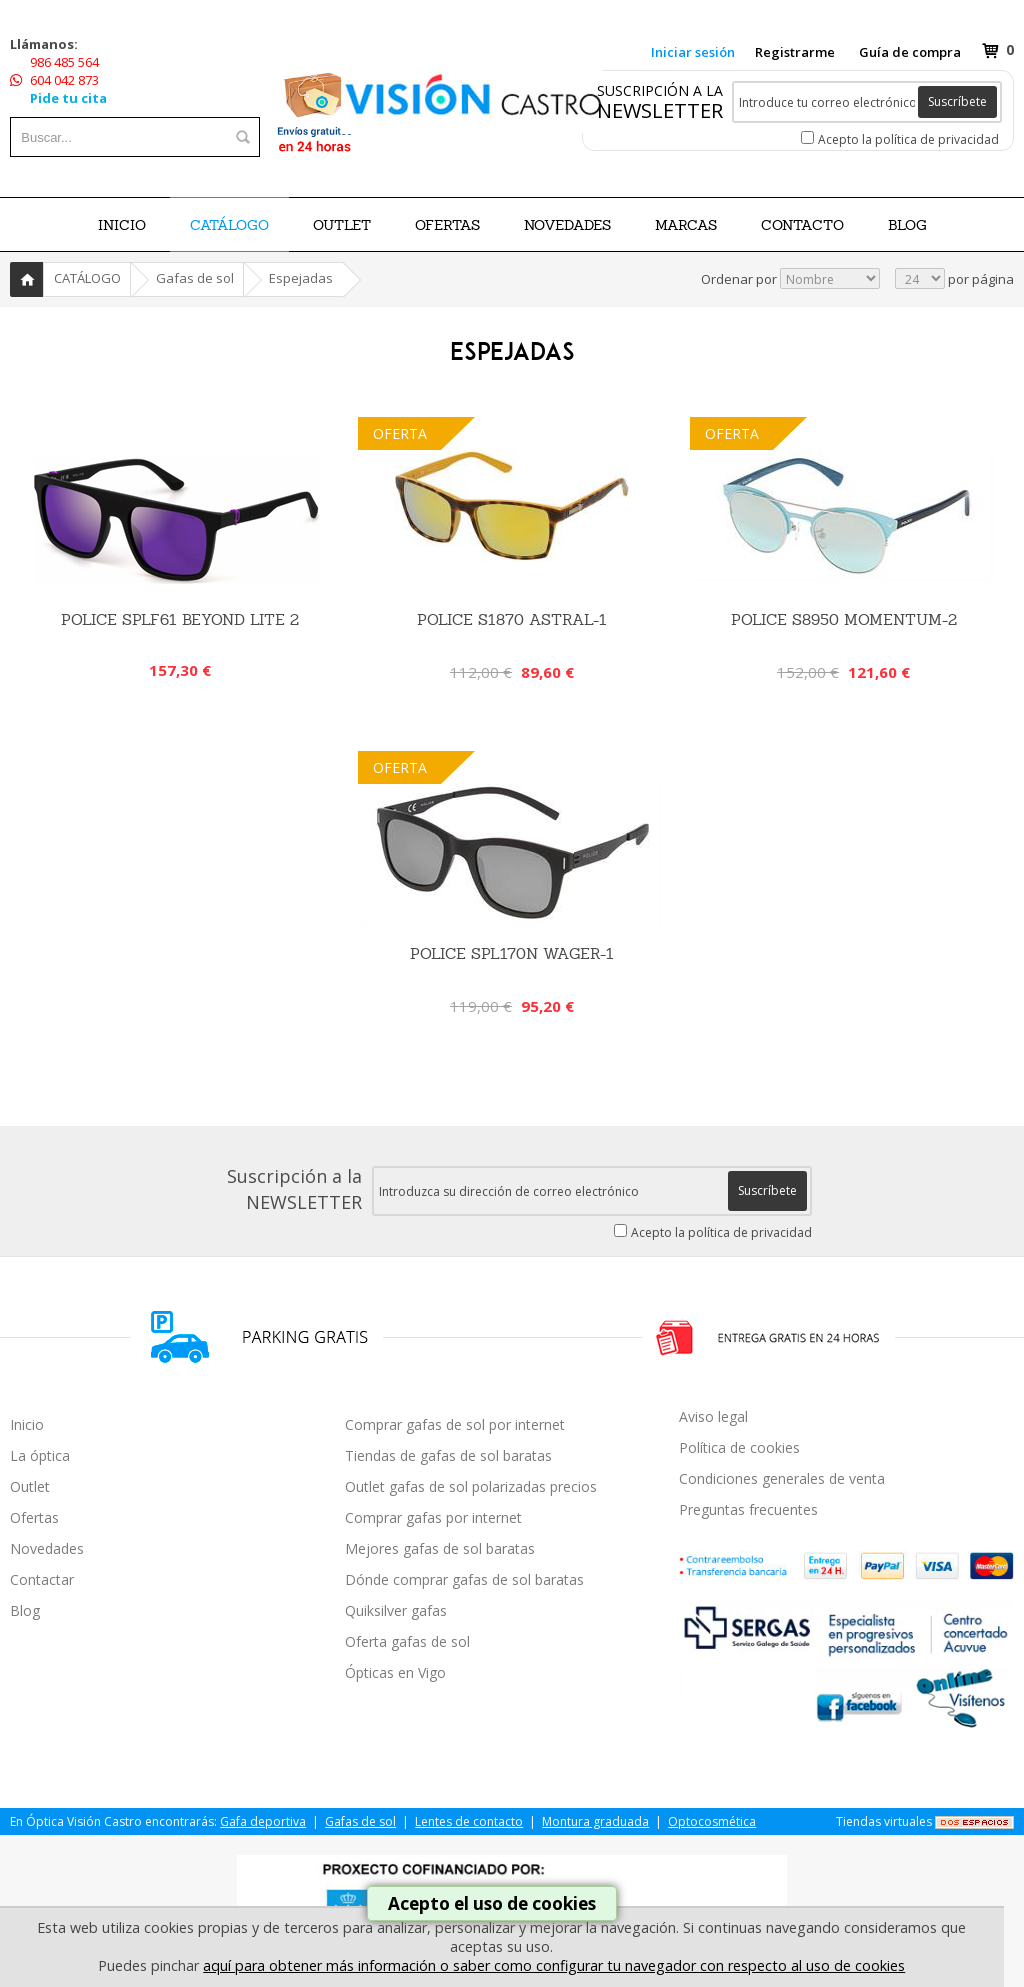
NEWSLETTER (660, 110)
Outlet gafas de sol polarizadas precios (471, 1486)
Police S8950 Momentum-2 (844, 619)
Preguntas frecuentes (748, 1509)
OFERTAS (447, 225)
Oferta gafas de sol (407, 1641)
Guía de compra (910, 52)
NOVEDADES (567, 225)
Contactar (42, 1579)
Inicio (122, 225)
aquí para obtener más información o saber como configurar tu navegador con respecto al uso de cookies (554, 1965)
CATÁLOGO (229, 225)
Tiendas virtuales (884, 1821)
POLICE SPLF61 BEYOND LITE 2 (180, 619)
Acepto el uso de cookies (492, 1903)
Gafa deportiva (263, 1821)
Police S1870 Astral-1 (512, 619)
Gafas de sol (195, 278)
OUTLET (342, 225)
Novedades (47, 1548)
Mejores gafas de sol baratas (440, 1548)
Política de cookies (739, 1447)
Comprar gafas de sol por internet (455, 1424)
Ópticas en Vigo (395, 1672)
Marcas (686, 225)
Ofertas (34, 1517)
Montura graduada (595, 1821)
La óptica (40, 1455)
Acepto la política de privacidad (908, 139)
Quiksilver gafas (396, 1610)
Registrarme (795, 52)
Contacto (802, 225)
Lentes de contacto (469, 1821)
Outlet (30, 1486)
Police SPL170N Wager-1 (512, 953)
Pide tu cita (68, 98)
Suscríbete (957, 101)
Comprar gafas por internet (433, 1517)
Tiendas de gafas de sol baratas (448, 1455)
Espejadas (301, 278)
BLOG (907, 225)
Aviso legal (713, 1416)
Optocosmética (712, 1821)
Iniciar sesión (693, 52)
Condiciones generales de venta (782, 1478)
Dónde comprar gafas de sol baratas (464, 1579)
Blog (25, 1610)
